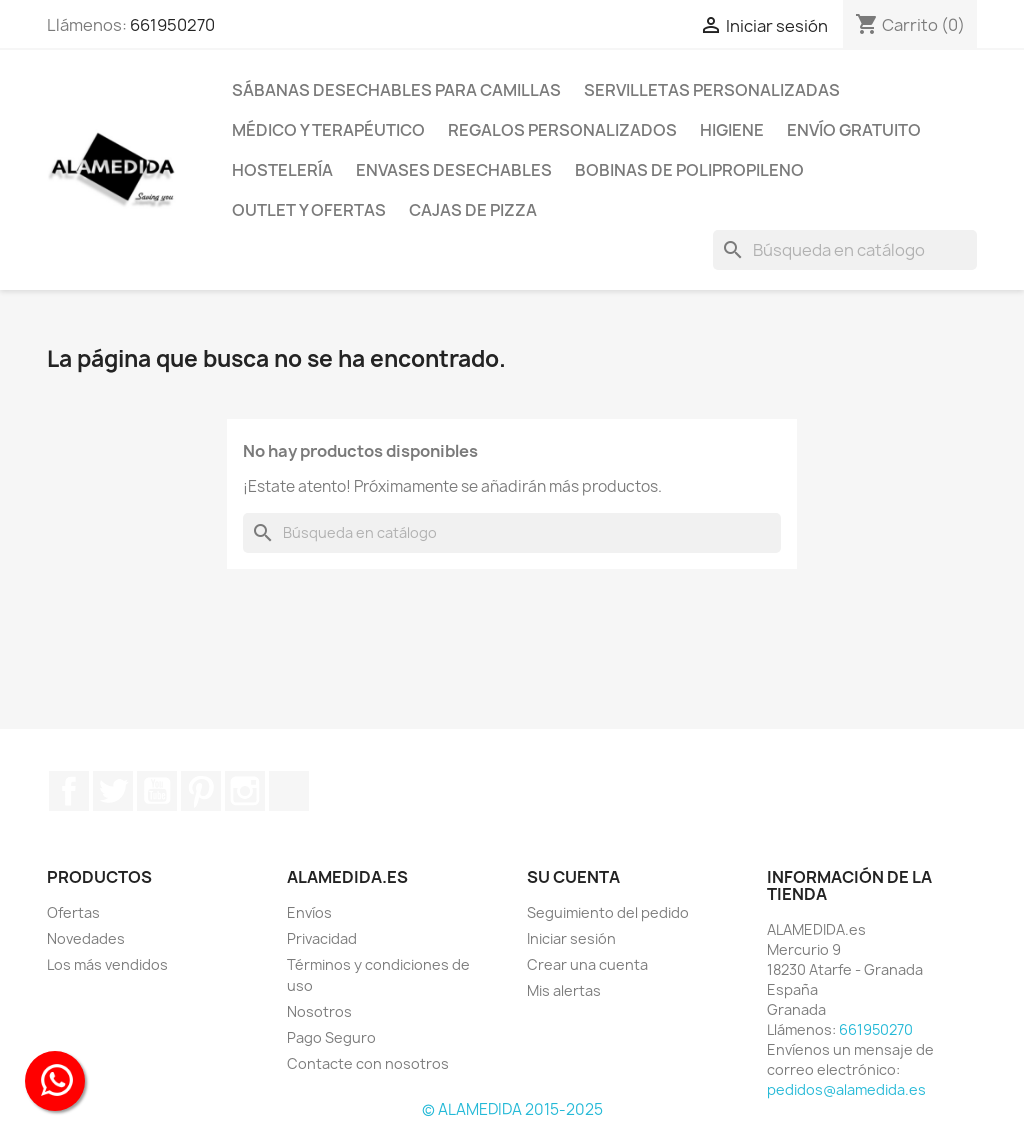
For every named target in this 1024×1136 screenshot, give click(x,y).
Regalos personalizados (562, 130)
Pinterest (201, 791)
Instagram (245, 791)
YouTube (157, 791)
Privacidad (322, 938)
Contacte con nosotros (368, 1063)
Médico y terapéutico (328, 130)
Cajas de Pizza (473, 210)
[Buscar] (845, 250)
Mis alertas (564, 990)
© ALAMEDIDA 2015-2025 (512, 1109)
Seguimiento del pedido (608, 912)
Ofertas (73, 912)
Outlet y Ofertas (309, 210)
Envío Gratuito (854, 130)
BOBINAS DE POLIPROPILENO (689, 170)
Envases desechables (454, 170)
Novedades (86, 938)
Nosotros (319, 1011)
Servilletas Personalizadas (712, 90)
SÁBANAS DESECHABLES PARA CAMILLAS (396, 90)
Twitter (113, 791)
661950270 (172, 25)
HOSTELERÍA (282, 170)
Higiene (732, 130)
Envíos (309, 912)
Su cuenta (573, 877)
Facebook (69, 791)
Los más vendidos (107, 964)
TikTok (289, 791)
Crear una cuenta (587, 964)
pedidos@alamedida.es (846, 1089)
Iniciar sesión (571, 938)
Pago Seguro (331, 1037)
